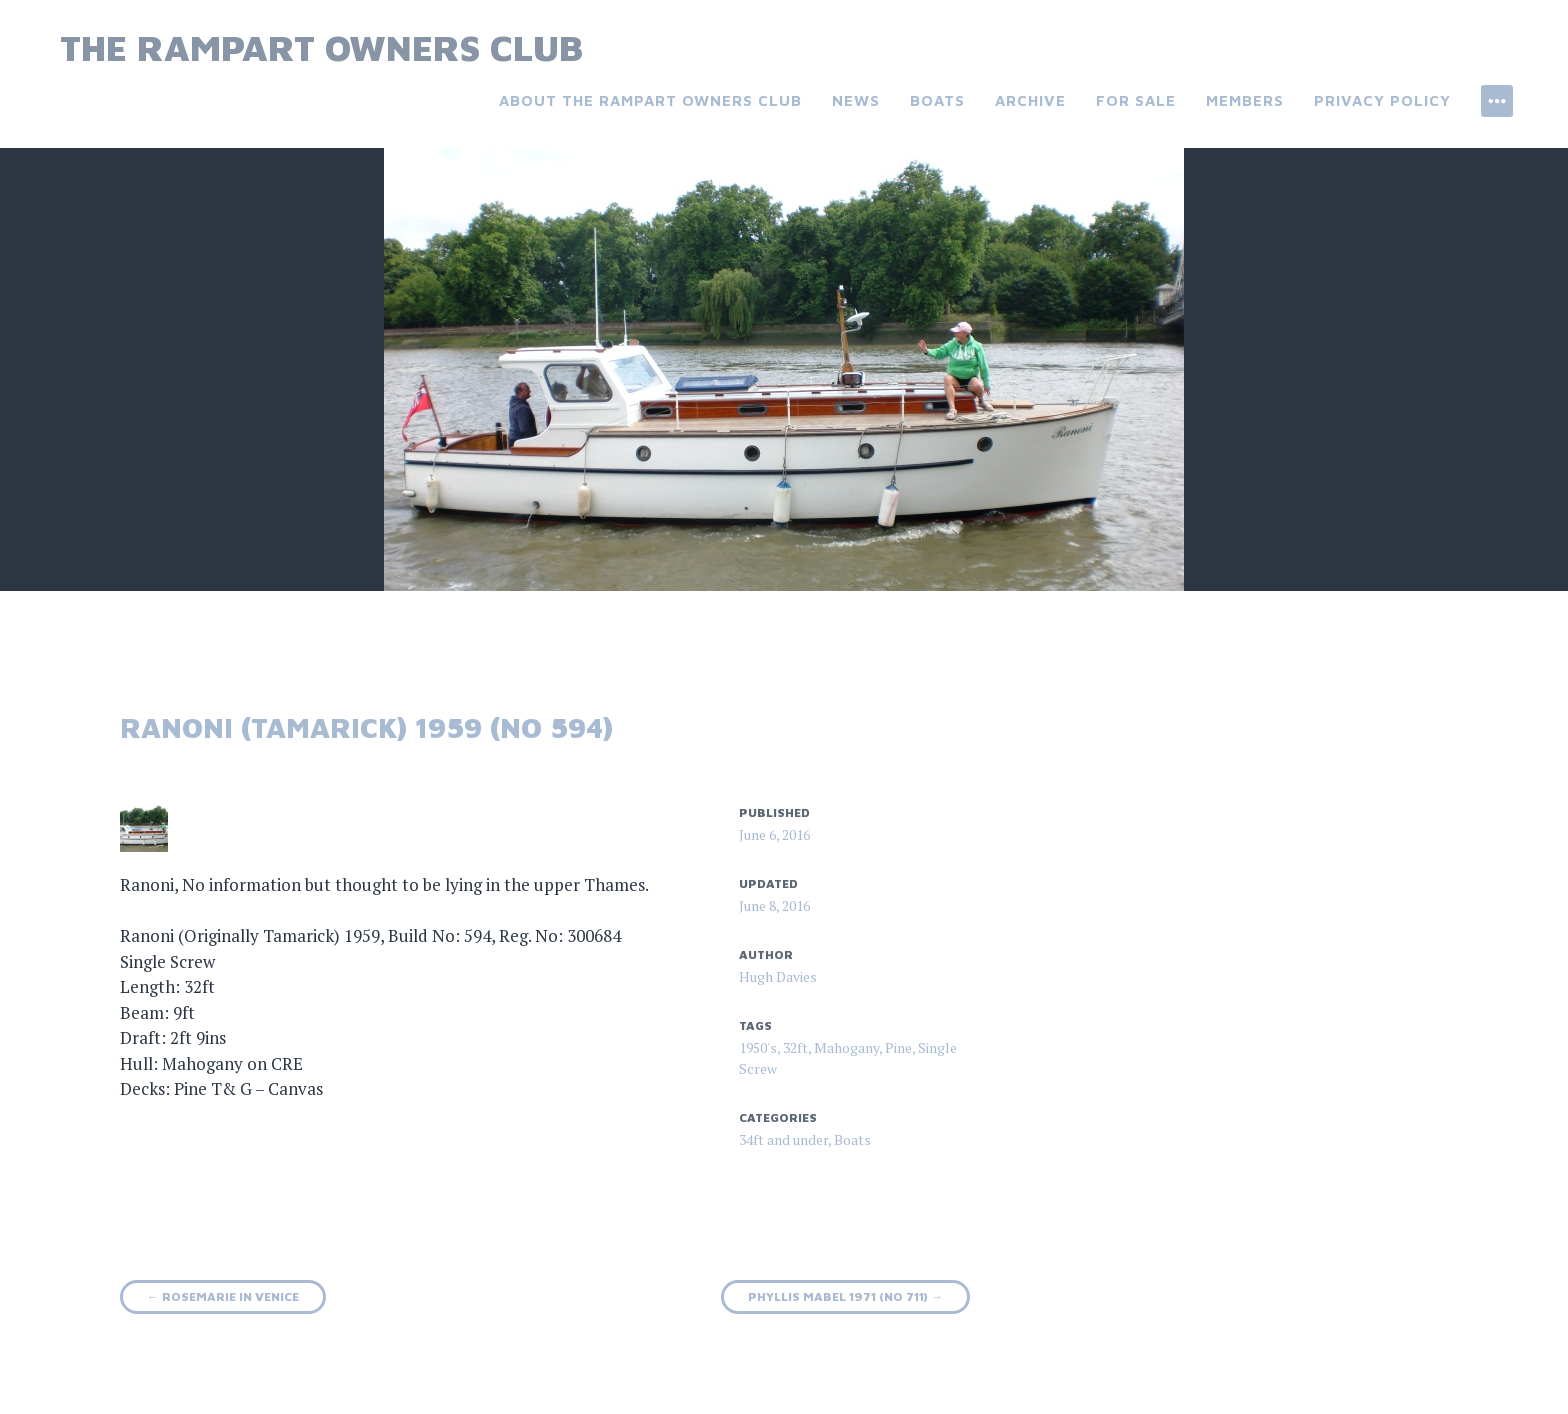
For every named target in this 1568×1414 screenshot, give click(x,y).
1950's (758, 1047)
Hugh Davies (778, 976)
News (856, 100)
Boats (937, 100)
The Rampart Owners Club (321, 47)
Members (1245, 100)
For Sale (1136, 100)
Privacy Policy (1382, 100)
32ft (795, 1047)
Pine (898, 1047)
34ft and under (783, 1139)
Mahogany (846, 1047)
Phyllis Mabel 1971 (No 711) (845, 1296)
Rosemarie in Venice (223, 1296)
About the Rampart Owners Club (650, 100)
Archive (1030, 100)
